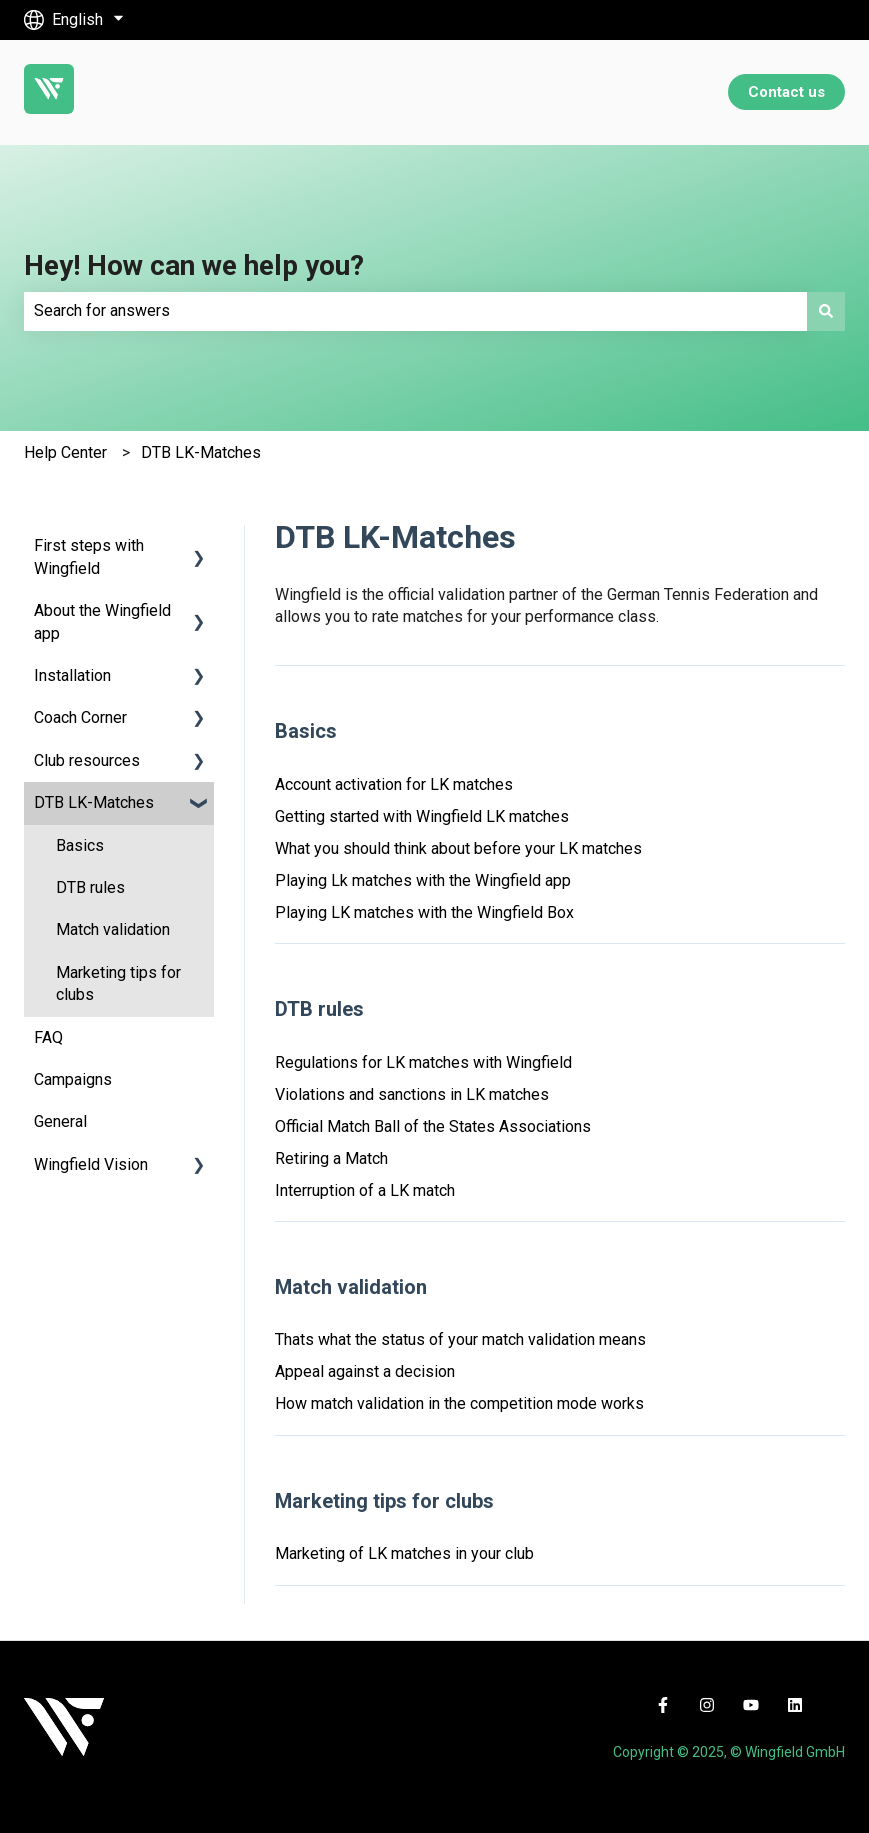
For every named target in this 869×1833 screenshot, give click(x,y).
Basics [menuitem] (80, 845)
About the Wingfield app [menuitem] (102, 621)
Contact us (786, 92)
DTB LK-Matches (201, 452)
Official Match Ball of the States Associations (433, 1126)
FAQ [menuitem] (48, 1037)
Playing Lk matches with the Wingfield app (423, 880)
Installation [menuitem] (72, 675)
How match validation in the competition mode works (459, 1403)
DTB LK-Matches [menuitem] (94, 802)
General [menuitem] (60, 1121)
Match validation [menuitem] (113, 929)
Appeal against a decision (365, 1371)
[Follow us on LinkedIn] (795, 1705)
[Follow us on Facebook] (663, 1705)
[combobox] (415, 311)
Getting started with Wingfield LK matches (422, 816)
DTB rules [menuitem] (90, 887)
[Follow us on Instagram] (707, 1705)
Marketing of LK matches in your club (404, 1553)
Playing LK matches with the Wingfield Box (424, 912)
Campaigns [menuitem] (73, 1079)
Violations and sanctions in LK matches (412, 1094)
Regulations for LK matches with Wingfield (423, 1062)
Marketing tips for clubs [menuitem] (118, 983)
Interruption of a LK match (365, 1190)
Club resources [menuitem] (87, 760)
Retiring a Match (331, 1158)
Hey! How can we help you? (194, 265)
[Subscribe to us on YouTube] (751, 1705)
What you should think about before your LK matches (458, 848)
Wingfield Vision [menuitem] (91, 1164)
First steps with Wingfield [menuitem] (89, 556)
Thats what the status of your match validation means (460, 1339)
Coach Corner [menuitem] (80, 717)
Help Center (65, 452)
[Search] (826, 311)
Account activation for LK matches (394, 784)
